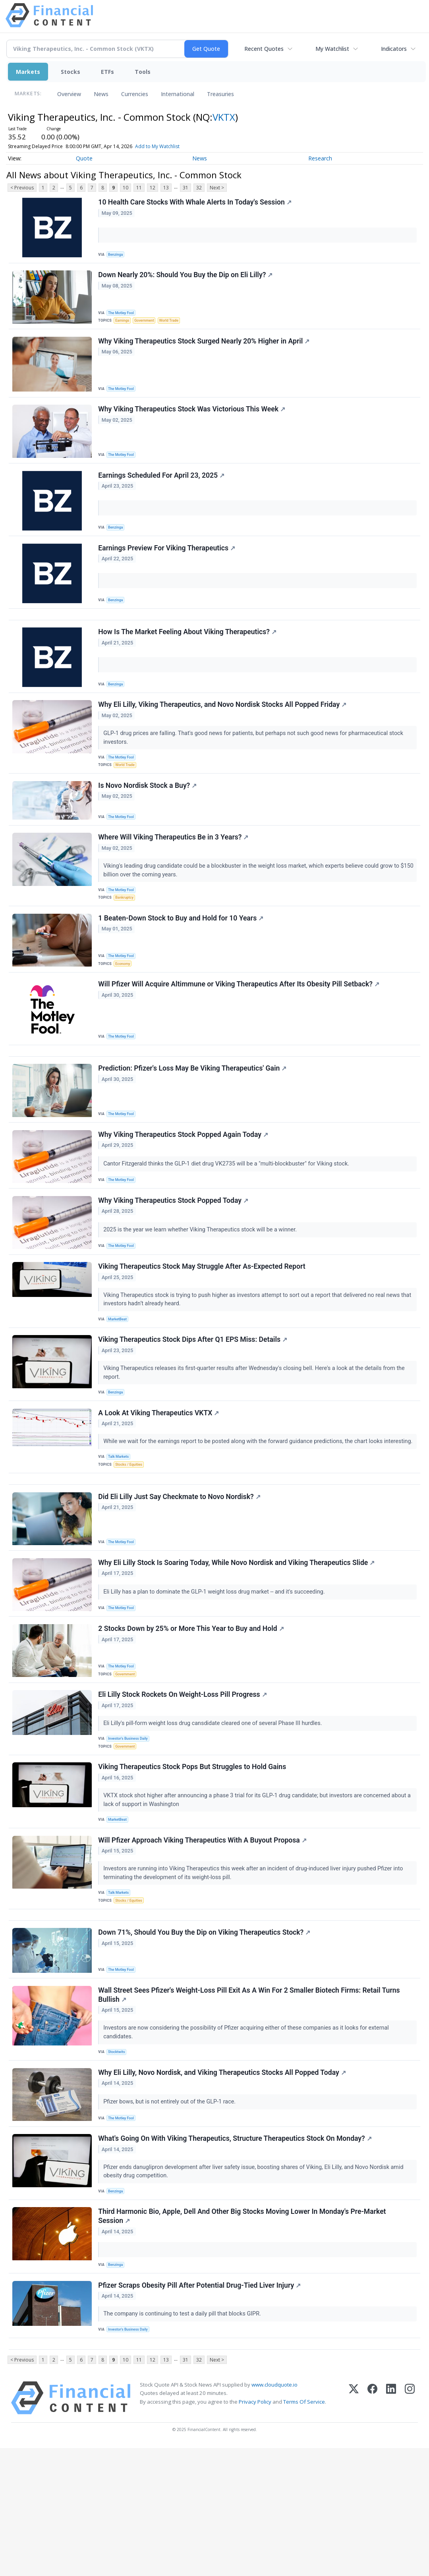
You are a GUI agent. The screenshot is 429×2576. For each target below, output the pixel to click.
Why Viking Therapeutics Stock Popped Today (174, 1256)
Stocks (70, 71)
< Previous (22, 187)
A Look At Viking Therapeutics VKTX (159, 1480)
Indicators (394, 48)
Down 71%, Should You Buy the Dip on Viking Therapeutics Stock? (205, 2035)
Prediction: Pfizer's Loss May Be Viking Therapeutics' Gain (193, 1118)
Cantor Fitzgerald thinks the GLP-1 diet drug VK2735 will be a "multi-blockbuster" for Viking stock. (228, 1215)
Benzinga (118, 255)
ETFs (107, 71)
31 (185, 187)
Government (147, 324)
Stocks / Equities (131, 1533)
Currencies (134, 94)
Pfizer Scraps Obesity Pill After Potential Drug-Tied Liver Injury (200, 2407)
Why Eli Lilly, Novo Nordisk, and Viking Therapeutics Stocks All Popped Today (223, 2182)
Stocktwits (119, 2158)
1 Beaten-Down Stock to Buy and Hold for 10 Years (182, 958)
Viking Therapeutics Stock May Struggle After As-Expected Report (202, 1325)
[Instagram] (410, 2525)
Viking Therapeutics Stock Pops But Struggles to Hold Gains (193, 1857)
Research (320, 158)
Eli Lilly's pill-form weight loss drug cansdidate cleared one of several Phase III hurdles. (214, 1808)
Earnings (124, 324)
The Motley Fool (123, 315)
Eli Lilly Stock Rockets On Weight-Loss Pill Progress (183, 1780)
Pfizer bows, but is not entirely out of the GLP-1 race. (171, 2211)
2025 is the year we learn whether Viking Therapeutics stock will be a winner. (201, 1285)
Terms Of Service (304, 2529)
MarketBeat (119, 1378)
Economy (125, 1003)
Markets (28, 71)
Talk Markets (120, 1524)
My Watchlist (332, 48)
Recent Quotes (264, 48)
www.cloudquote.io (274, 2512)
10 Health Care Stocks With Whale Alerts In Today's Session (195, 203)
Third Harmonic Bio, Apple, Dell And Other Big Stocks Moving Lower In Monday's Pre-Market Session (243, 2333)
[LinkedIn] (391, 2525)
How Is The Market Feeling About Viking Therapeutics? (188, 655)
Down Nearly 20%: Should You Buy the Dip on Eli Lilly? (186, 279)
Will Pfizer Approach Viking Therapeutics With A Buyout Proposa (203, 1934)
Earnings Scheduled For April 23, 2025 (162, 489)
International (177, 94)
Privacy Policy (255, 2529)
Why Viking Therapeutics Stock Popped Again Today (184, 1187)
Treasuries (220, 94)
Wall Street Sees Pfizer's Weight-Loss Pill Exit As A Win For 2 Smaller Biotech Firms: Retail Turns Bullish (250, 2100)
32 (199, 187)
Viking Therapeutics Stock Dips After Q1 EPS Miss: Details (193, 1403)
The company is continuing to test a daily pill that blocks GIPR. (183, 2435)
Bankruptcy (126, 934)
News (101, 94)
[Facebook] (372, 2525)
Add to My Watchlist (171, 146)
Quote (84, 158)
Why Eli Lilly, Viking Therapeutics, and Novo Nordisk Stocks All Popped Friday (223, 731)
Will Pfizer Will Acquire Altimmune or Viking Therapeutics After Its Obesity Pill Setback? (240, 1027)
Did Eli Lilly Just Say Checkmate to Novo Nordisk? (180, 1572)
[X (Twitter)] (354, 2525)
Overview (69, 94)
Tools (143, 71)
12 (152, 187)
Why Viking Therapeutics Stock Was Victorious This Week (192, 420)
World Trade (174, 324)
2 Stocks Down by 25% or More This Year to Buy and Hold (192, 1710)
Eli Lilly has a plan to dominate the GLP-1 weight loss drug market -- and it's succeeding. (215, 1670)
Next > (217, 187)
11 (139, 187)
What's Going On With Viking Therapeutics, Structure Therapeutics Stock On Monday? (236, 2252)
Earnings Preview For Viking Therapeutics (167, 565)
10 (125, 187)
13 (166, 187)
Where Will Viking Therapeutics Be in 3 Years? (174, 872)
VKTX (224, 116)
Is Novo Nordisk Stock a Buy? (148, 817)
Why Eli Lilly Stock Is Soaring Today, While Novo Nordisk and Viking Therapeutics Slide (237, 1641)
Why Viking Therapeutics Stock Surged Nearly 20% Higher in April (205, 348)
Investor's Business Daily (131, 1824)
